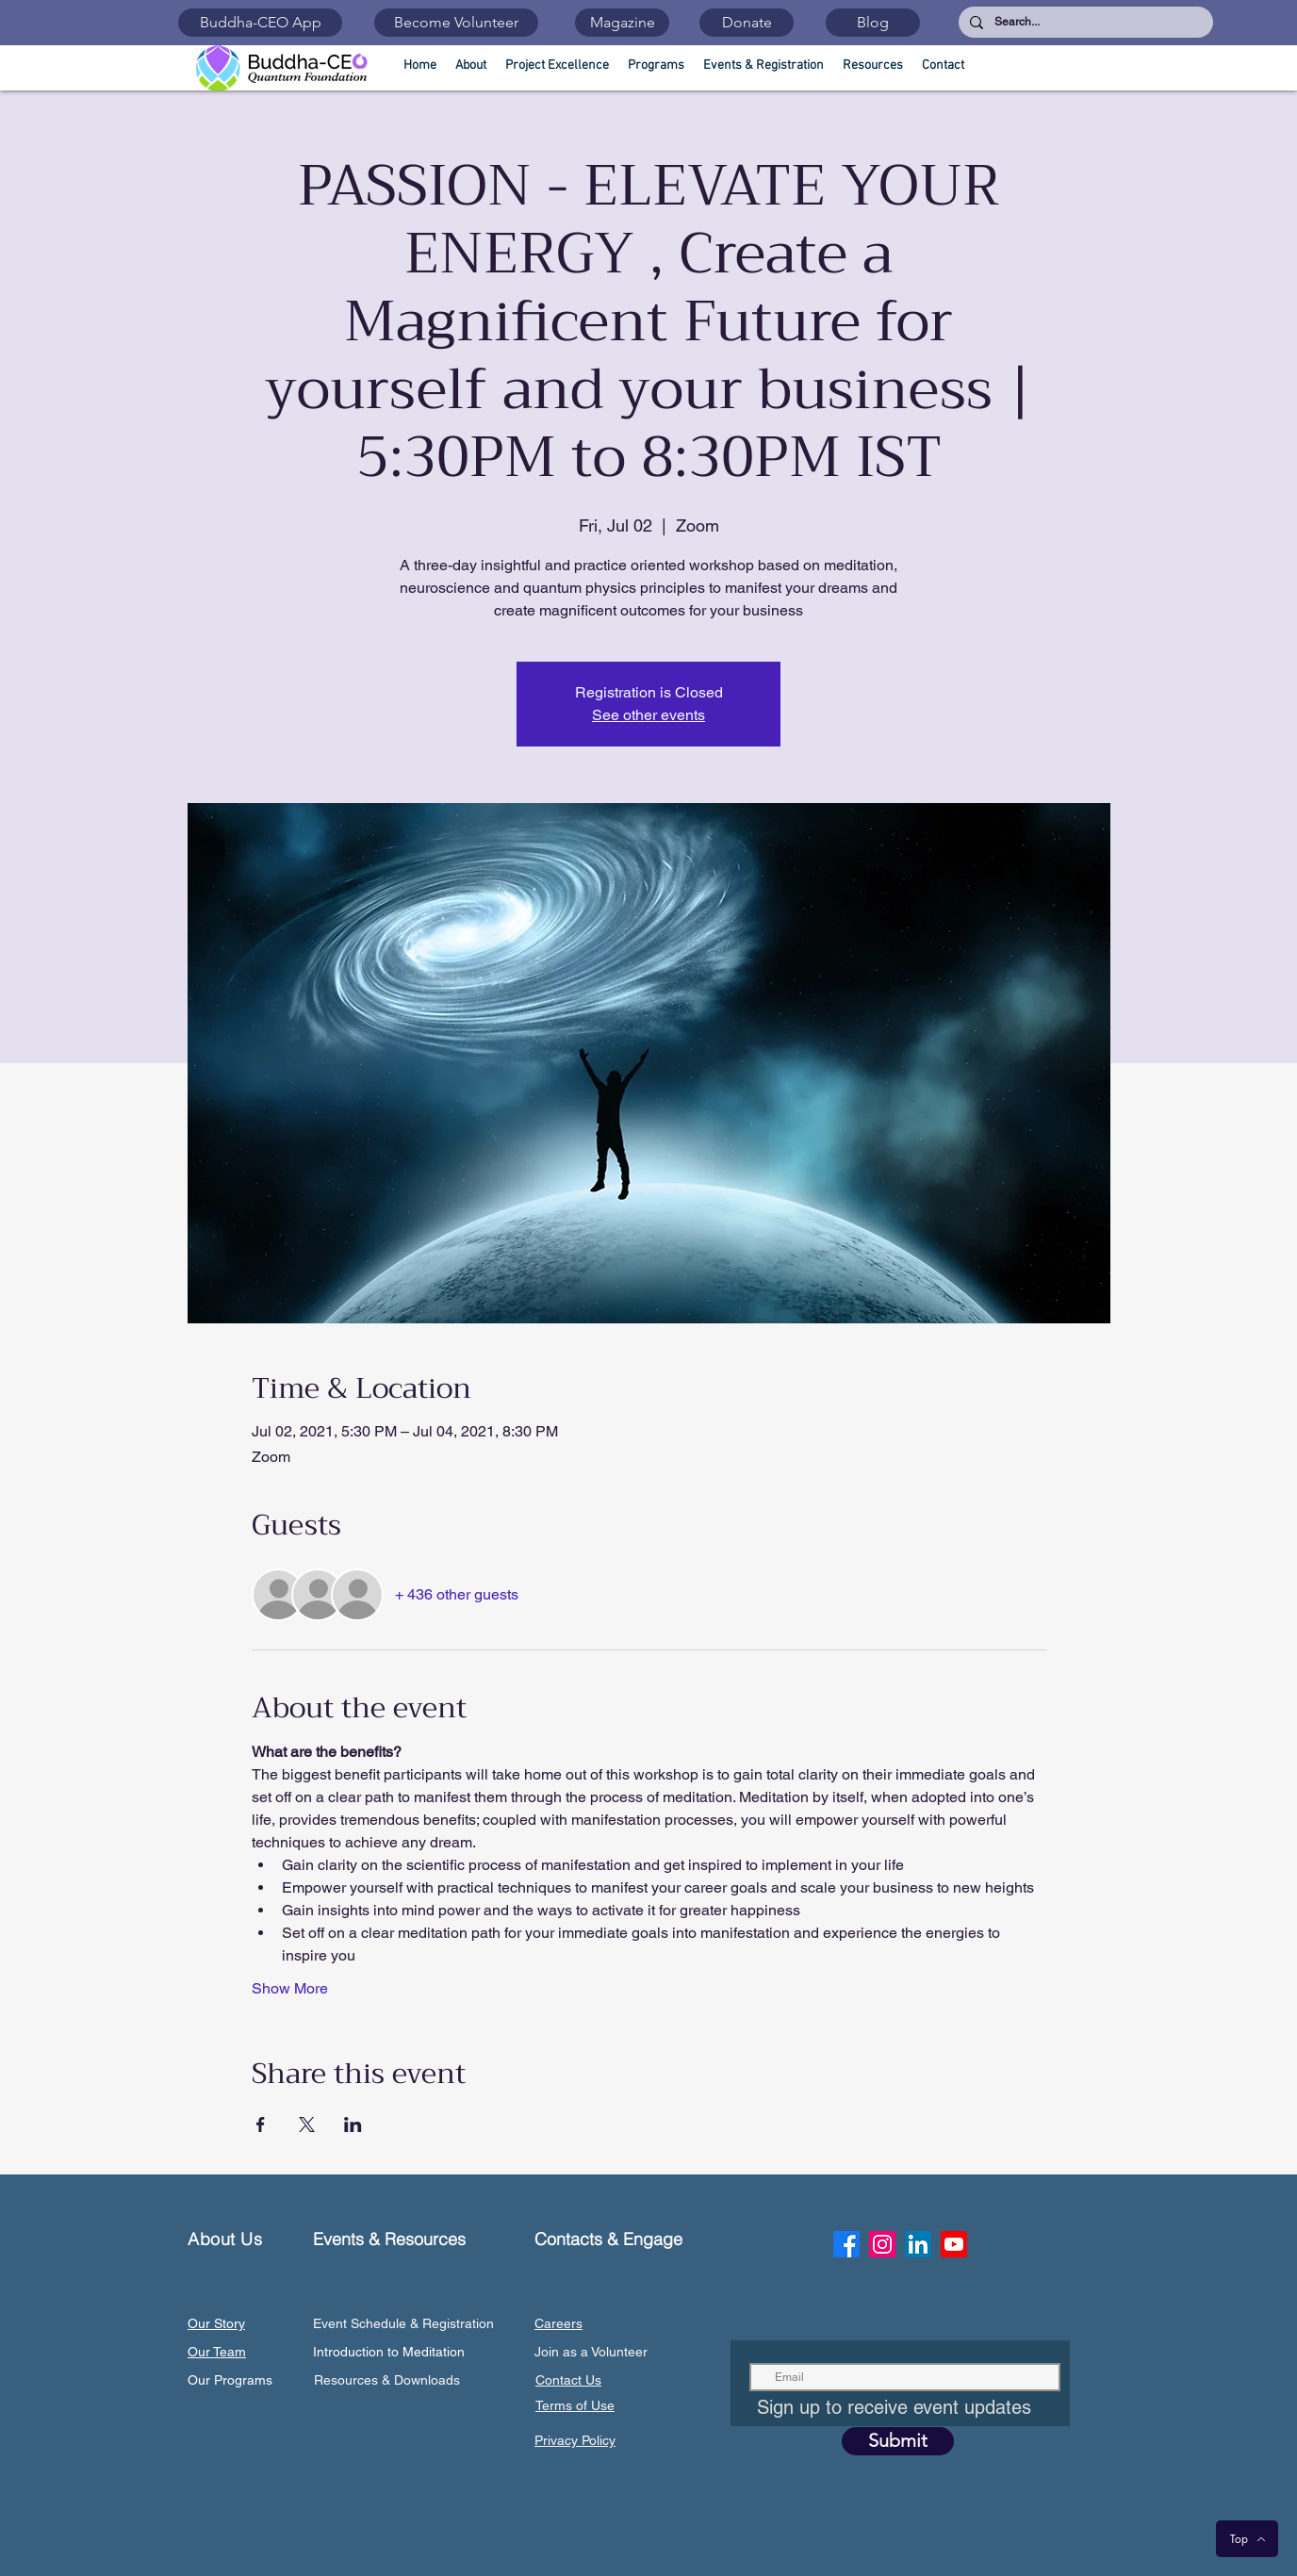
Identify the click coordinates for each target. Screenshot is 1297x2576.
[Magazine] (622, 22)
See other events (648, 715)
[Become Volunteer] (456, 22)
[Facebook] (846, 2244)
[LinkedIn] (918, 2244)
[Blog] (873, 22)
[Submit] (898, 2441)
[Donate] (746, 22)
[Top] (1247, 2538)
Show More (290, 1988)
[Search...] (1084, 22)
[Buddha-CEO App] (260, 22)
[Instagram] (882, 2244)
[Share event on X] (307, 2124)
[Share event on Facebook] (261, 2124)
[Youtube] (954, 2244)
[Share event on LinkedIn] (353, 2124)
